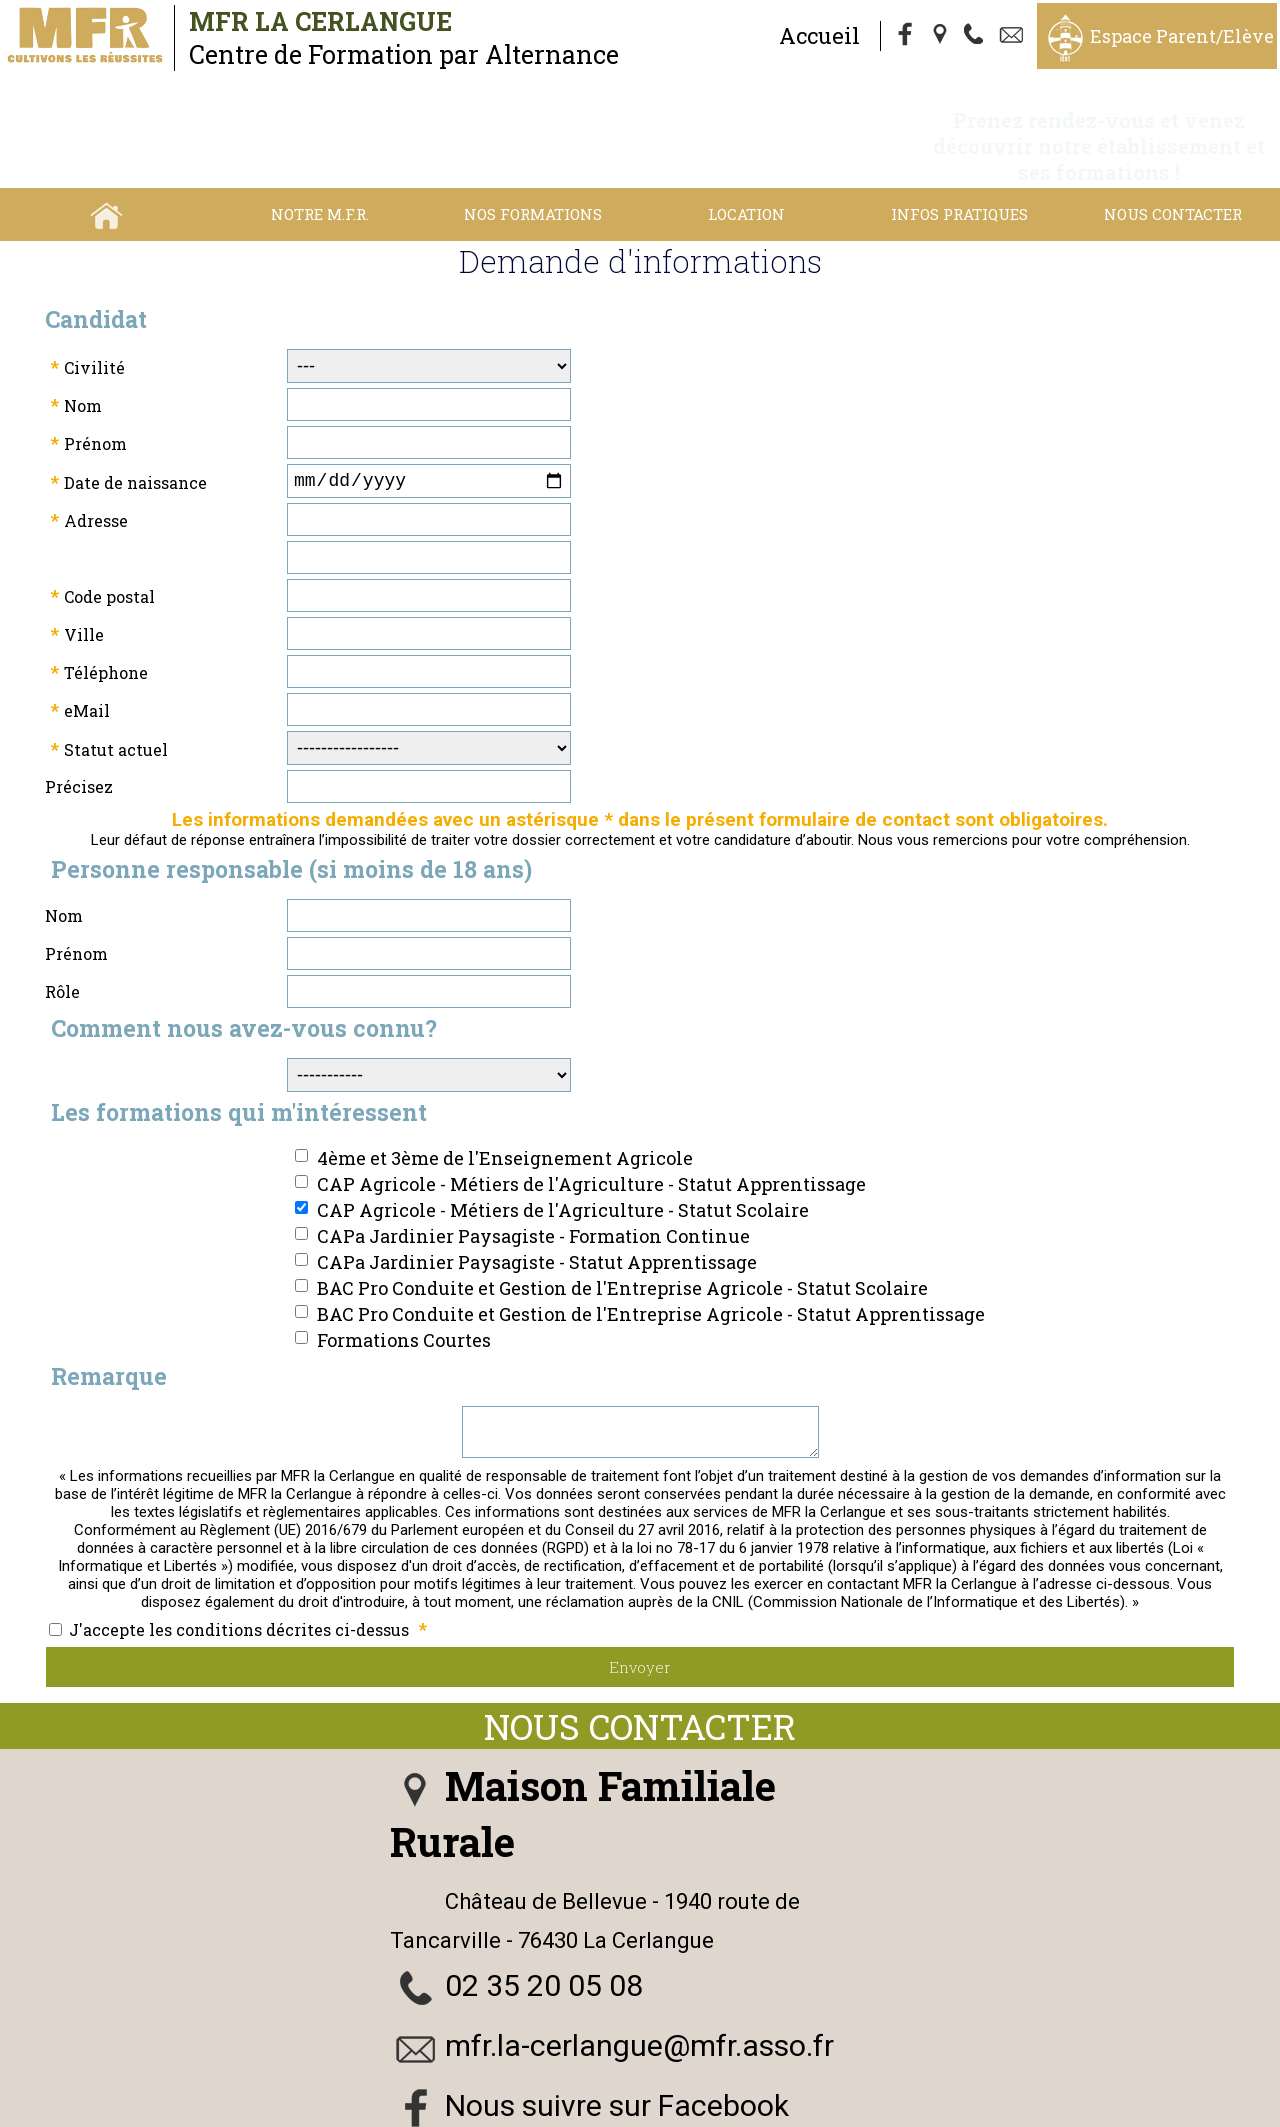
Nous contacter (1173, 162)
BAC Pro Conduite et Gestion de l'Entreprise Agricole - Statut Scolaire (622, 1240)
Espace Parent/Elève (1182, 36)
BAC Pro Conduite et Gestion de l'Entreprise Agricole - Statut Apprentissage (651, 1266)
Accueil (819, 35)
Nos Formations (533, 162)
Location (746, 162)
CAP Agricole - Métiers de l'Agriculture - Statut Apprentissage (591, 1136)
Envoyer (640, 1627)
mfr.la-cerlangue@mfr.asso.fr (639, 2005)
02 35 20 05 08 (544, 1945)
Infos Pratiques (959, 162)
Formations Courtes (404, 1292)
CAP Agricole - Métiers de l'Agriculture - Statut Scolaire (563, 1162)
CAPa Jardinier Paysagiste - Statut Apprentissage (537, 1214)
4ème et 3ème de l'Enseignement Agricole (505, 1110)
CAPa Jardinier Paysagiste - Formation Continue (533, 1188)
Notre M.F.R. (320, 162)
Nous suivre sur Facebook (617, 2065)
